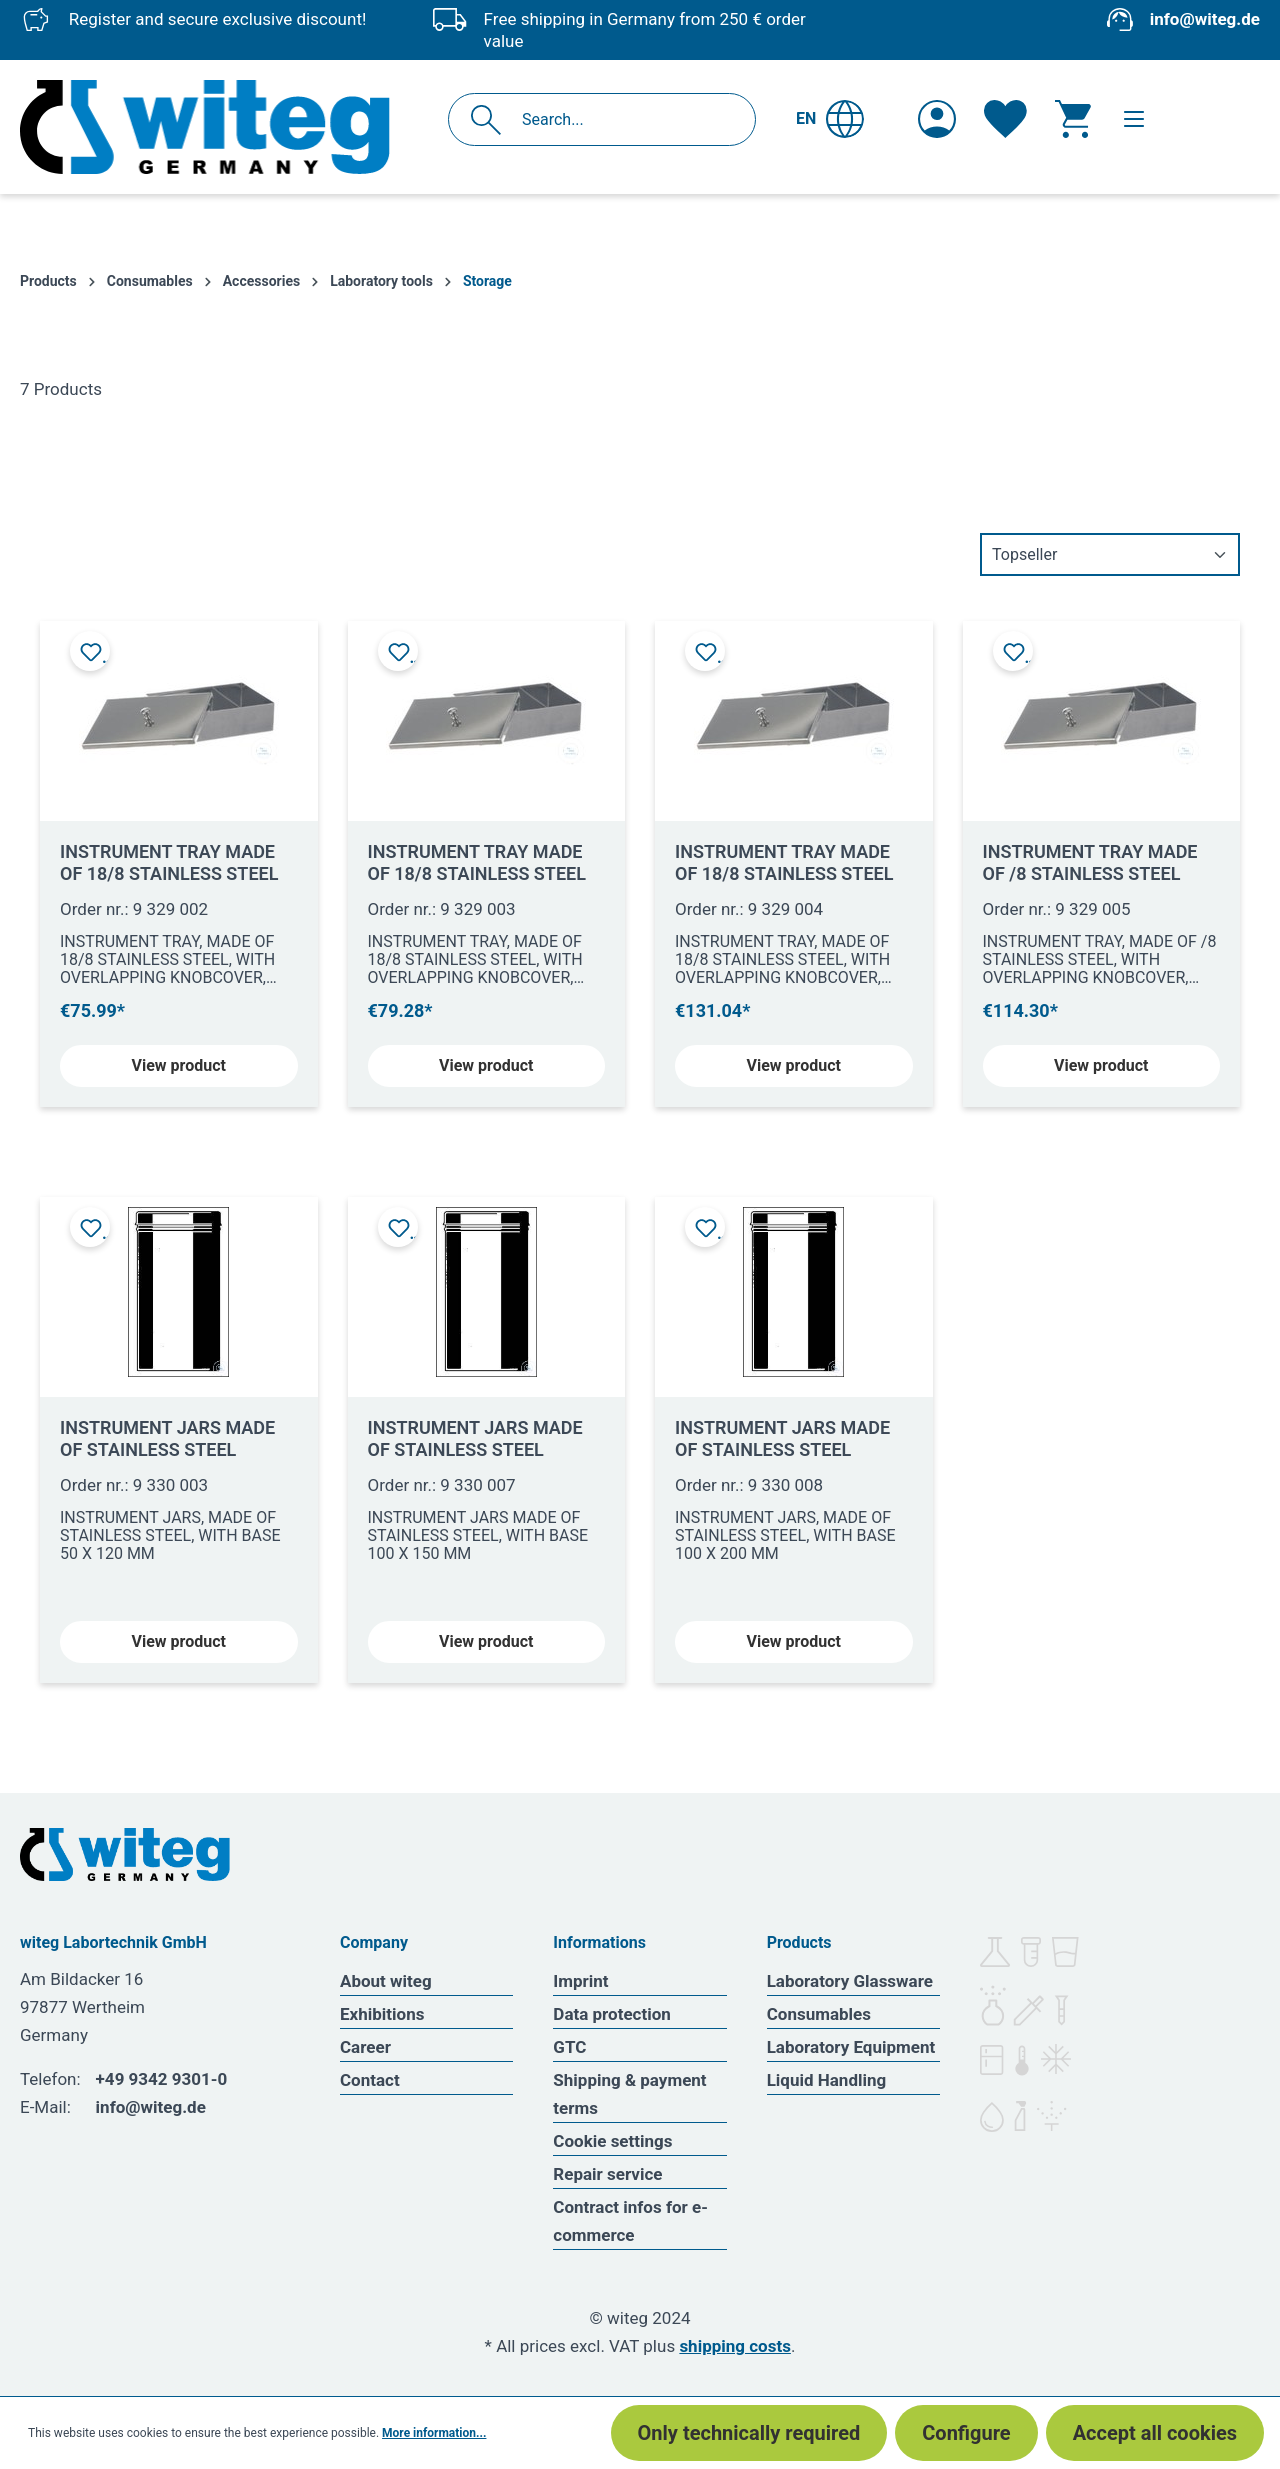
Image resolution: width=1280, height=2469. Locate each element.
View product (179, 1065)
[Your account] (937, 119)
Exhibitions (382, 2014)
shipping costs (735, 2346)
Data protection (612, 2014)
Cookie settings (612, 2141)
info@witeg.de (1205, 19)
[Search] (491, 119)
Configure (966, 2433)
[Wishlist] (1005, 119)
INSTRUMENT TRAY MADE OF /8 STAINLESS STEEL (1090, 862)
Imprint (580, 1981)
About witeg (386, 1981)
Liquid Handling (827, 2080)
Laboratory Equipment (851, 2047)
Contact (370, 2080)
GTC (569, 2047)
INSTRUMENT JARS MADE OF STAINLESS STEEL (167, 1438)
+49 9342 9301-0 (162, 2079)
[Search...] (623, 119)
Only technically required (749, 2433)
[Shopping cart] (1073, 119)
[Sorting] (1110, 554)
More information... (434, 2433)
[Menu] (1134, 119)
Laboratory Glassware (850, 1981)
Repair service (607, 2174)
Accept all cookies (1155, 2433)
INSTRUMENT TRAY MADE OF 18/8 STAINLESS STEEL (169, 862)
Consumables (819, 2014)
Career (365, 2047)
